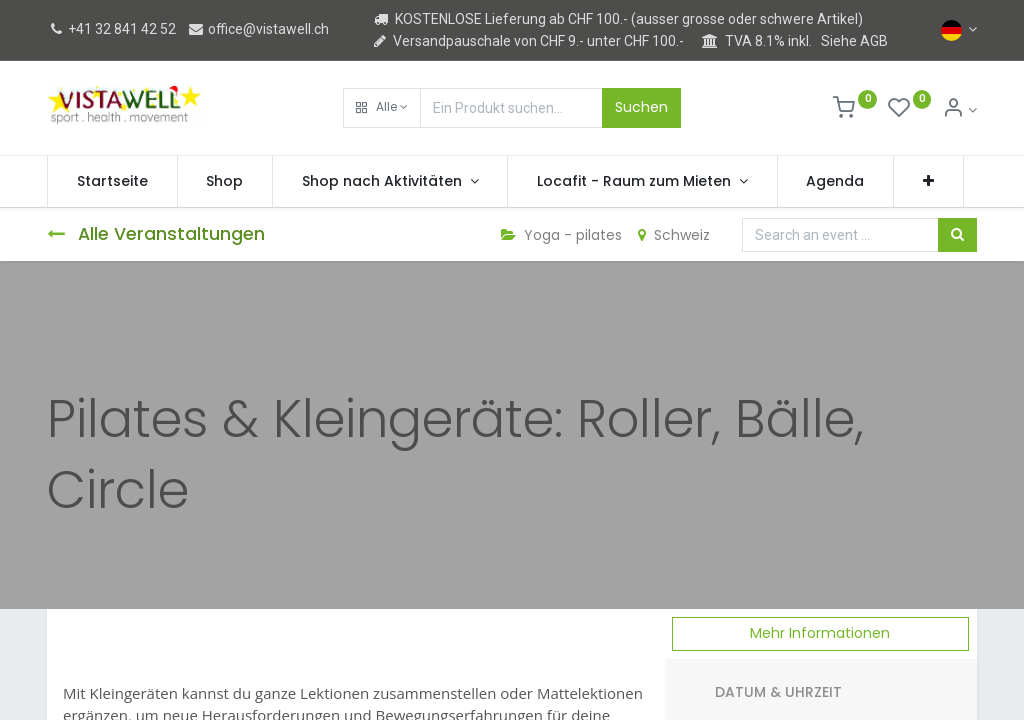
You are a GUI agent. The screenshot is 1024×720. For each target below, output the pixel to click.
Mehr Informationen (820, 633)
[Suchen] (957, 235)
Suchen (641, 107)
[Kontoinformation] (959, 110)
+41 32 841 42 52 (111, 29)
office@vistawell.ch (258, 29)
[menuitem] (112, 182)
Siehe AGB (854, 41)
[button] (382, 108)
